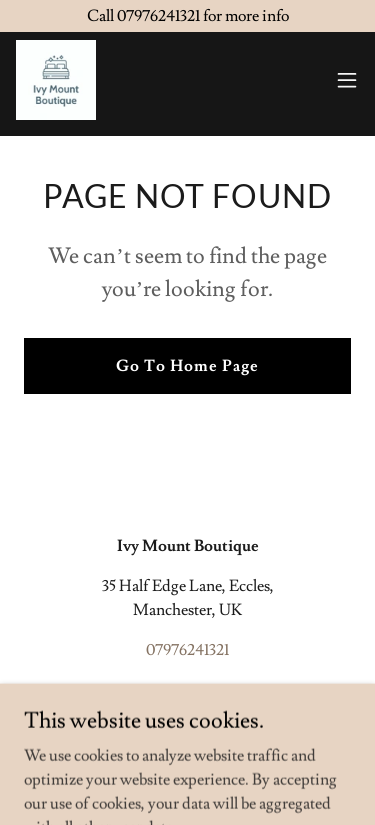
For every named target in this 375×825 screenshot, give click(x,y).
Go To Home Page (187, 366)
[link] (56, 80)
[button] (347, 80)
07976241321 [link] (187, 650)
